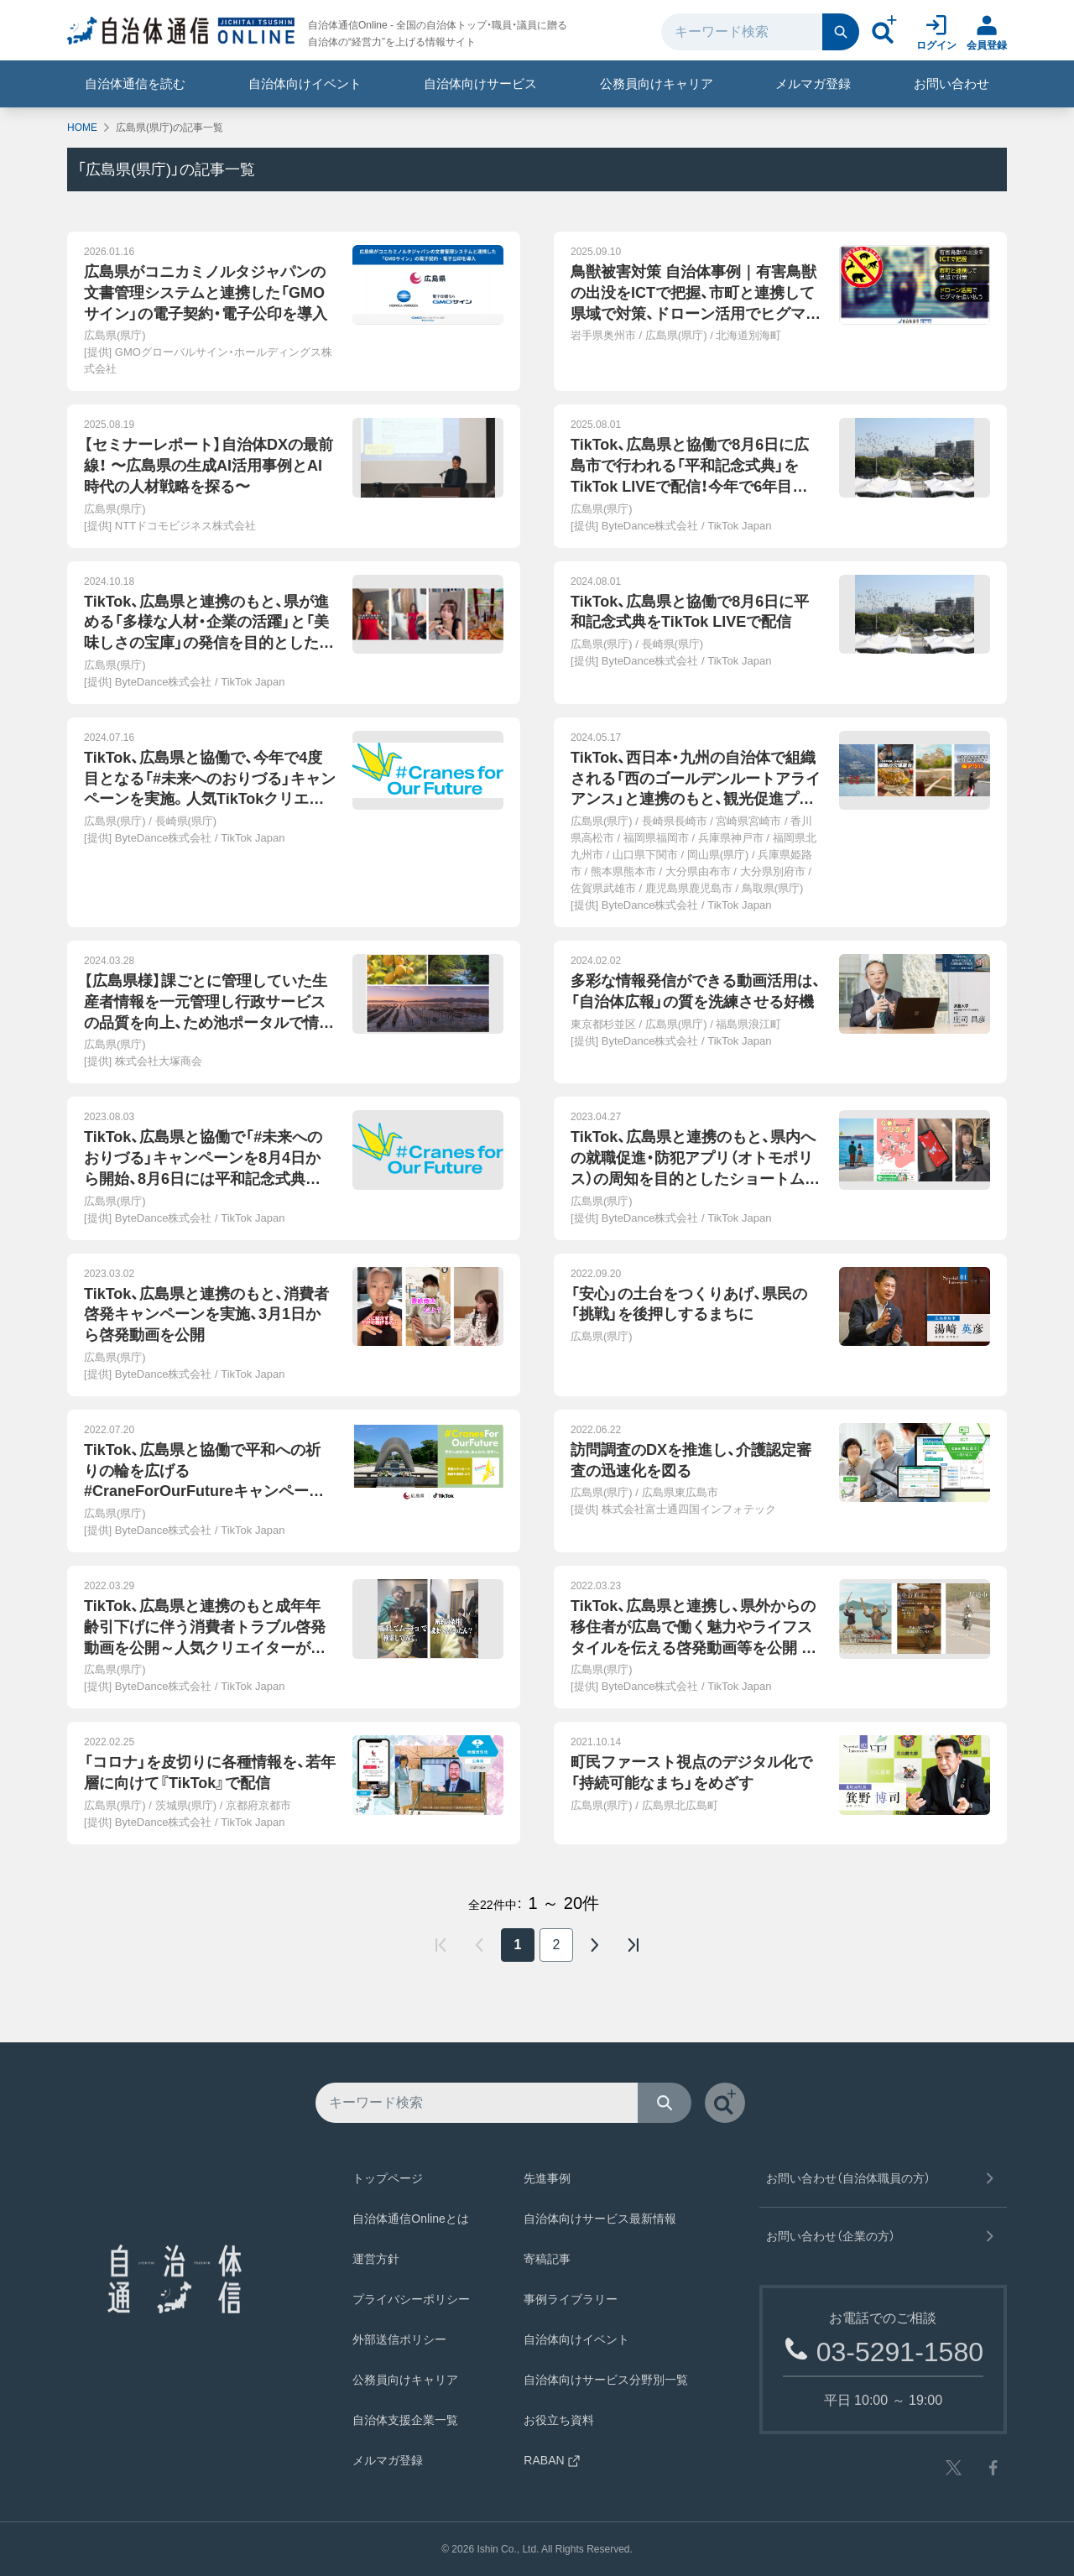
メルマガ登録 (813, 83)
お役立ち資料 (559, 2420)
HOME (82, 127)
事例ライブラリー (571, 2299)
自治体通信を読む (135, 83)
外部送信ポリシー (399, 2339)
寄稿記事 (547, 2259)
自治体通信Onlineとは (410, 2218)
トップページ (387, 2178)
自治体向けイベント (305, 83)
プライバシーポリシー (411, 2299)
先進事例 (547, 2178)
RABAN (552, 2460)
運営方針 (375, 2259)
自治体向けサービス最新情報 (600, 2218)
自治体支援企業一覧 (405, 2420)
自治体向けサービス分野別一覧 (606, 2379)
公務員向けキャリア (656, 83)
